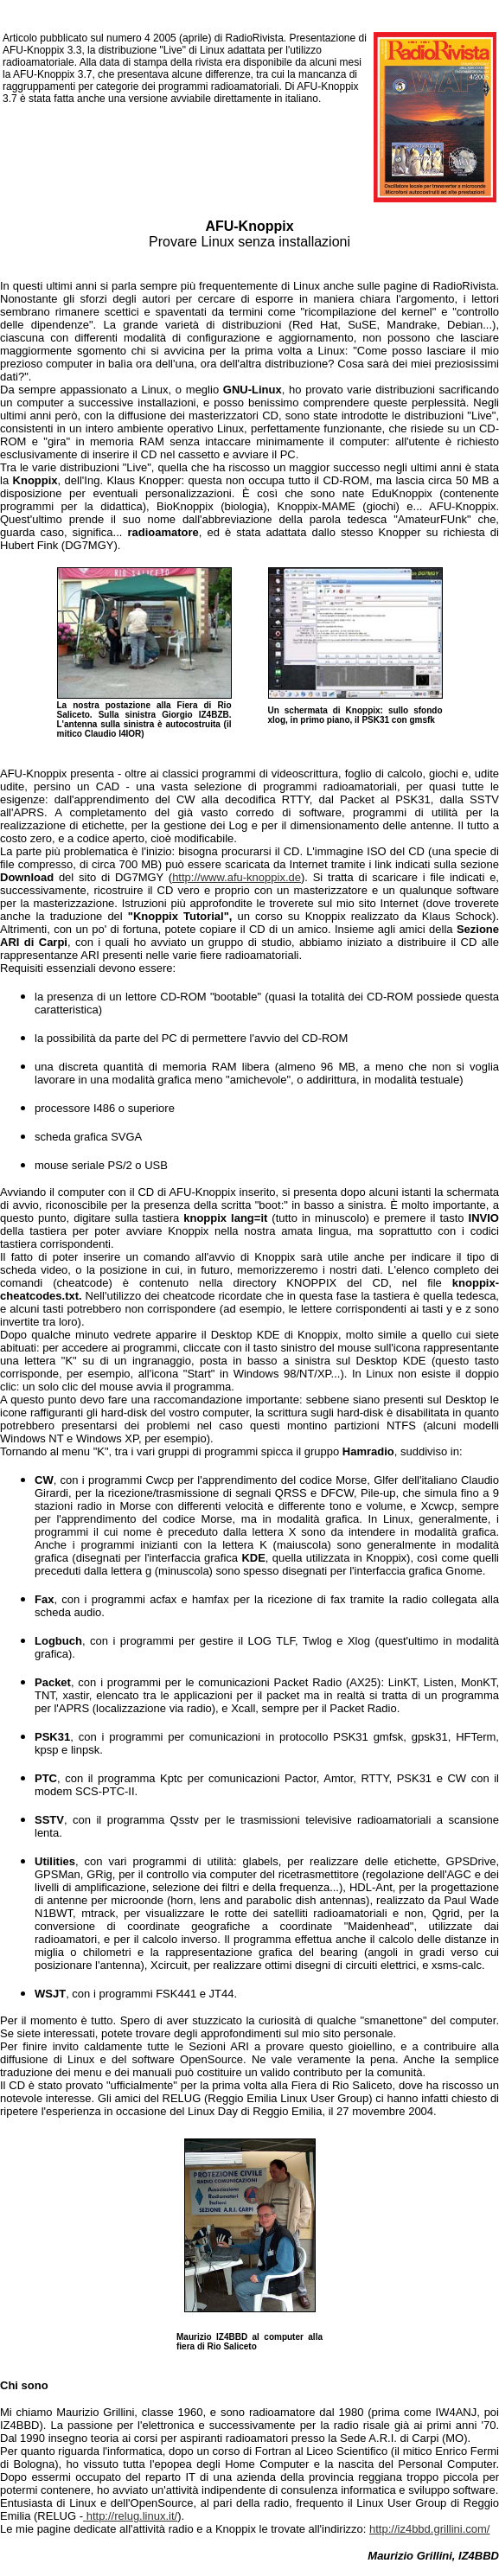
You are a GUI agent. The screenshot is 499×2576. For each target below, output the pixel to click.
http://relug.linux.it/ (130, 2515)
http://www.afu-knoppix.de (236, 877)
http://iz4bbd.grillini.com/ (429, 2528)
